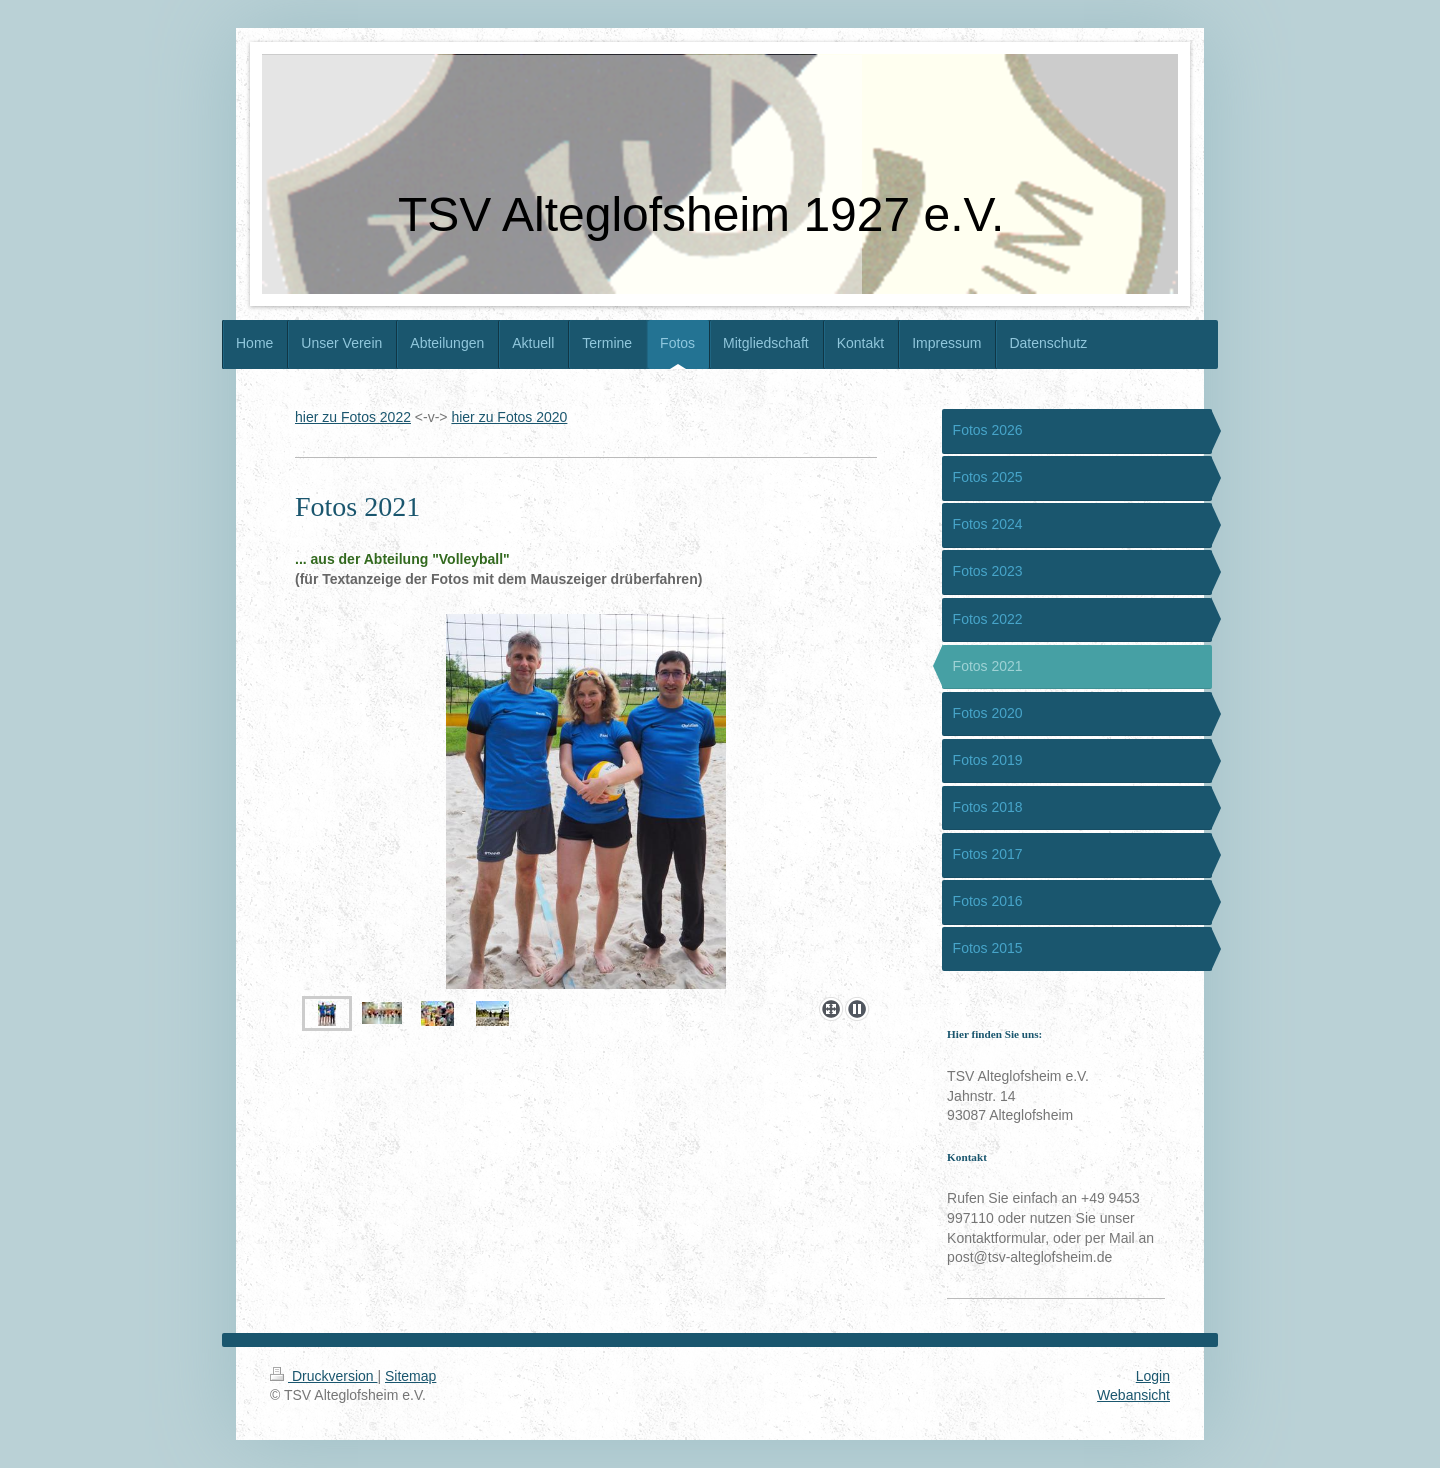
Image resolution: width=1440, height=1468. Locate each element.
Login (1153, 1376)
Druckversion (323, 1376)
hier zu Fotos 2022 (353, 417)
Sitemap (410, 1376)
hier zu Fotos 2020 (509, 417)
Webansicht (1133, 1395)
